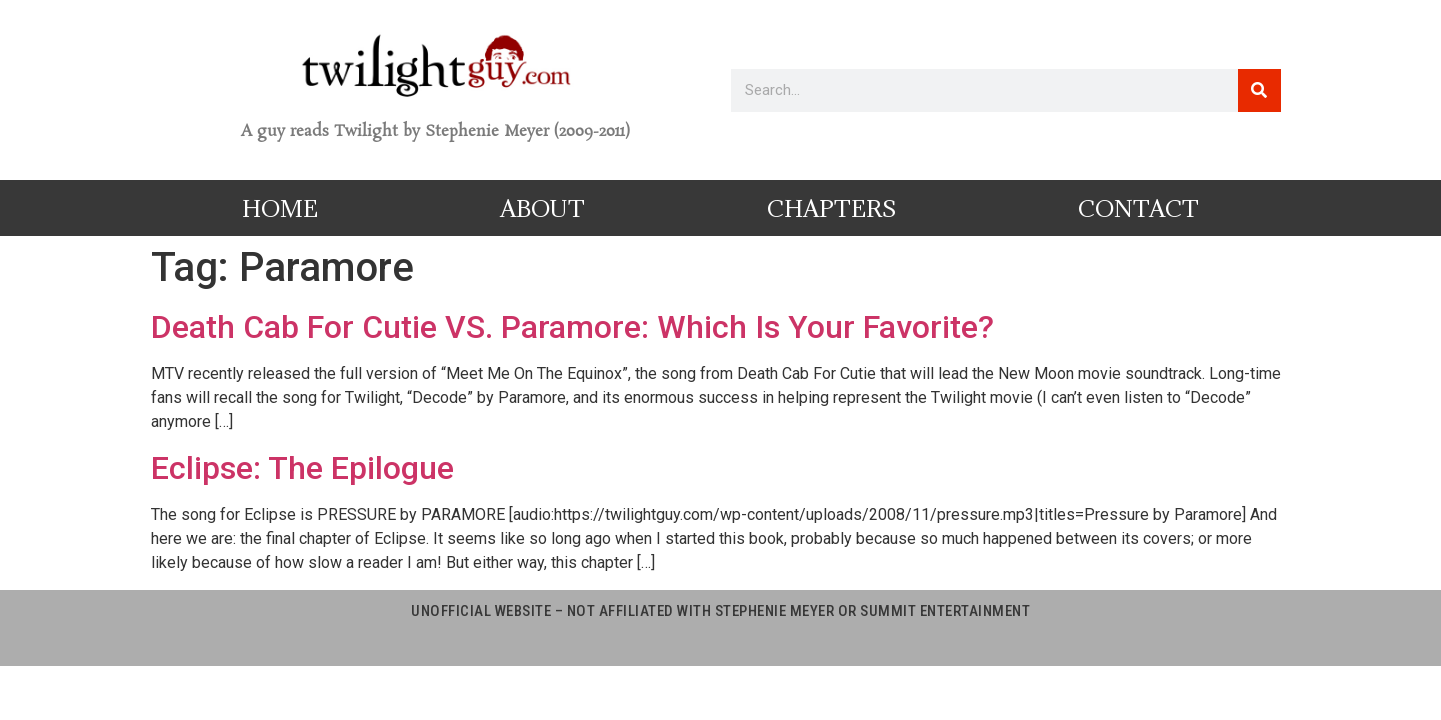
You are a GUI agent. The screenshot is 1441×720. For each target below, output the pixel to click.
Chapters (831, 208)
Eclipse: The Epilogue (302, 468)
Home (280, 208)
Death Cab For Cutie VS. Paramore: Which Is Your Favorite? (572, 327)
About (542, 208)
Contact (1138, 208)
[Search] (1259, 90)
